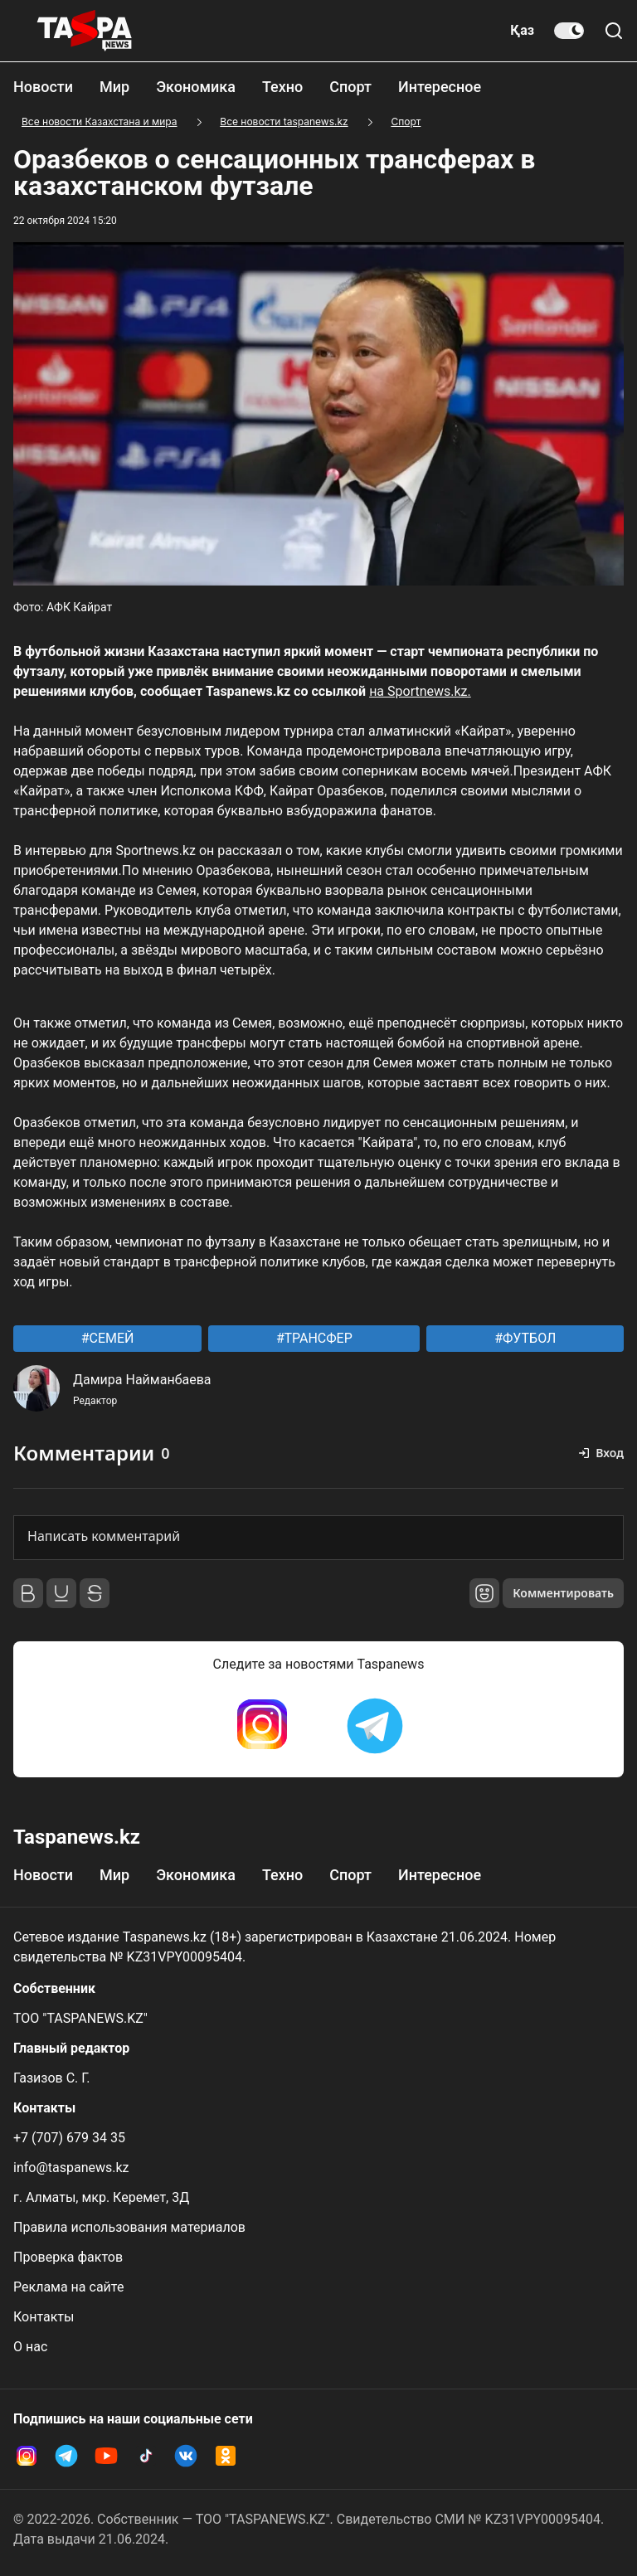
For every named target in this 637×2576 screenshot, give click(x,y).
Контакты (43, 2317)
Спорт (350, 86)
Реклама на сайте (68, 2287)
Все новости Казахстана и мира (99, 121)
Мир (114, 86)
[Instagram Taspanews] (262, 1726)
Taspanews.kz (76, 1837)
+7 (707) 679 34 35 (69, 2138)
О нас (30, 2347)
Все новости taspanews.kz (284, 121)
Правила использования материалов (129, 2227)
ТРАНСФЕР (317, 1338)
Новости (43, 86)
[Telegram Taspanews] (375, 1726)
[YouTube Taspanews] (106, 2455)
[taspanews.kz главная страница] (84, 30)
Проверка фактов (68, 2257)
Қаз (522, 30)
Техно (282, 86)
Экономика (196, 86)
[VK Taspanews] (186, 2455)
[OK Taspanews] (225, 2455)
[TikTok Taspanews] (146, 2455)
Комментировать (563, 1593)
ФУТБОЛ (527, 1338)
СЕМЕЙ (110, 1338)
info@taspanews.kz (71, 2167)
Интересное (439, 86)
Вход (610, 1453)
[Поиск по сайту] (614, 31)
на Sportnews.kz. (420, 691)
